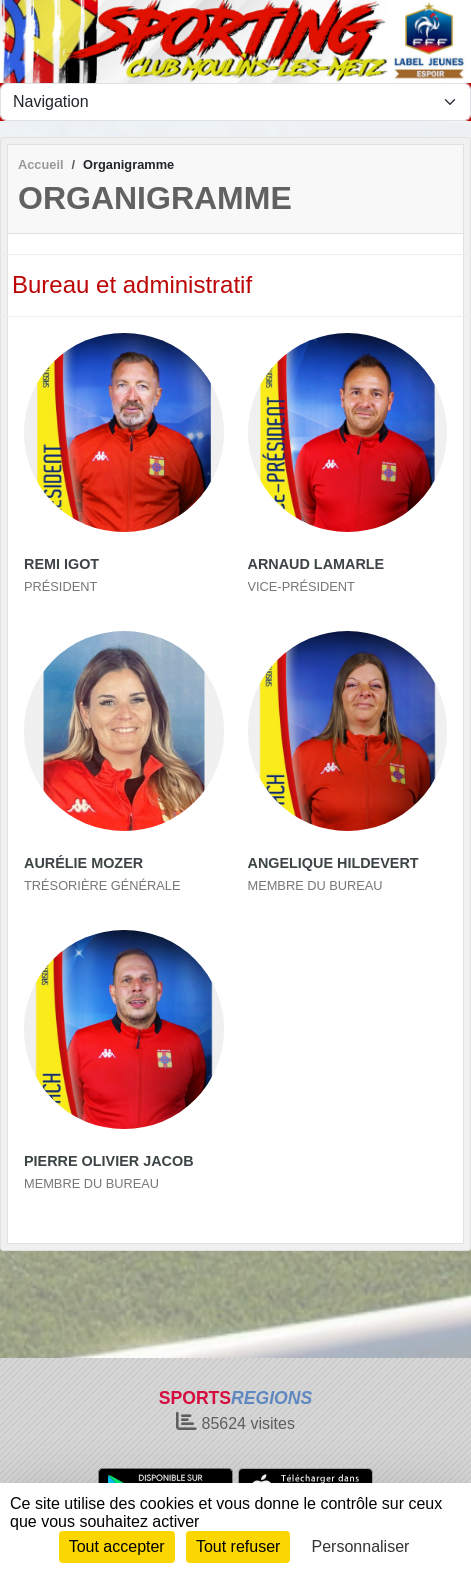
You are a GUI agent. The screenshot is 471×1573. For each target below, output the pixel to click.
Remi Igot (61, 564)
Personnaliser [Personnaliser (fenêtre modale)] (361, 1546)
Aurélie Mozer (83, 863)
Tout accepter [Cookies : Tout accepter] (117, 1546)
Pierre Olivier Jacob (109, 1161)
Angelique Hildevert (333, 863)
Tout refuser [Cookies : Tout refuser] (238, 1546)
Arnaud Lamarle (316, 564)
